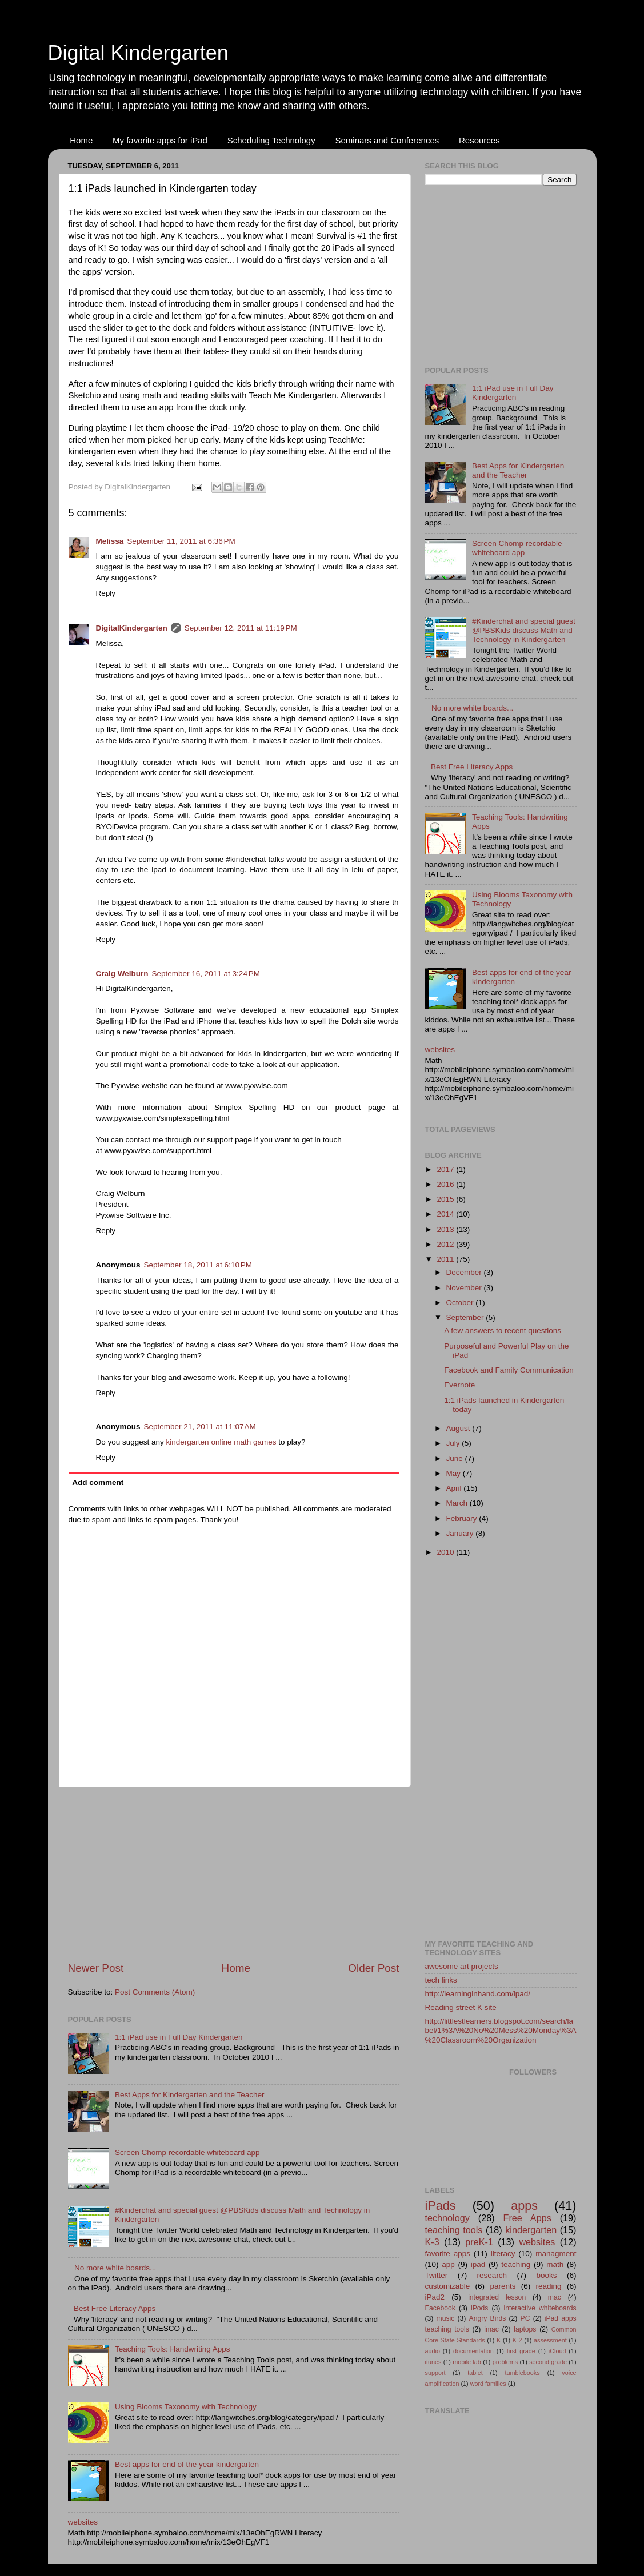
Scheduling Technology (271, 140)
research (492, 2275)
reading (549, 2286)
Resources (479, 140)
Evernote (459, 1385)
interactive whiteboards (540, 2308)
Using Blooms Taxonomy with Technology (186, 2406)
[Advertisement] (233, 1874)
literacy (503, 2253)
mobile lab (467, 2361)
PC (525, 2318)
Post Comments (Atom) (155, 1992)
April (455, 1488)
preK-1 (479, 2242)
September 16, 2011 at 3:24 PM (206, 973)
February (462, 1518)
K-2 (517, 2340)
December (465, 1272)
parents (502, 2286)
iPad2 (435, 2297)
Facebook (440, 2308)
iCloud (557, 2351)
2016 (446, 1184)
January (461, 1533)
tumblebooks (522, 2372)
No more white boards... (115, 2268)
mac (554, 2297)
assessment (550, 2340)
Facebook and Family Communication (509, 1370)
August (459, 1428)
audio (432, 2351)
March (458, 1503)
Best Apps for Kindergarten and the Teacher (190, 2095)
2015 (446, 1199)
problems (505, 2361)
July (454, 1443)
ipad (478, 2264)
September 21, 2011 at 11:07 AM (200, 1426)
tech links (441, 1980)
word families (488, 2383)
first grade (521, 2351)
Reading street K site (461, 2007)
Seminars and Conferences (387, 140)
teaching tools (454, 2230)
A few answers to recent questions (502, 1330)
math (554, 2264)
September (466, 1317)
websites (83, 2522)
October (461, 1302)
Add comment (97, 1482)
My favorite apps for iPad (160, 140)
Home (81, 140)
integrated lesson (497, 2297)
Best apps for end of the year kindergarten (187, 2464)
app (448, 2264)
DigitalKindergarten (131, 628)
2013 (446, 1229)
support (435, 2372)
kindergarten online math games (221, 1442)
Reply (106, 593)
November (465, 1287)
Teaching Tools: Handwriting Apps (172, 2349)
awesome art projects (461, 1966)
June (455, 1458)
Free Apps (527, 2218)
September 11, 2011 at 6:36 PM (181, 541)
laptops (525, 2329)
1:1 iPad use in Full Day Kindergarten (179, 2037)
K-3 (432, 2242)
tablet (474, 2372)
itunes (433, 2361)
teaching (515, 2264)
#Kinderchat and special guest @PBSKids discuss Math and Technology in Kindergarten (523, 630)
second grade (548, 2361)
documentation (473, 2351)
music (446, 2318)
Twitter (436, 2275)
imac (491, 2329)
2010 (446, 1552)
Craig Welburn (122, 973)
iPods (479, 2308)
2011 (446, 1259)
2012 (446, 1244)
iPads (440, 2205)
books (546, 2275)
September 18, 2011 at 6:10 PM (198, 1265)
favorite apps (447, 2253)
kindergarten (531, 2230)
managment (555, 2253)
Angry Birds (487, 2318)
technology (447, 2218)
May (454, 1473)
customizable (447, 2286)
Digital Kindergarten (138, 53)
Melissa (110, 541)
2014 (446, 1214)
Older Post (373, 1968)
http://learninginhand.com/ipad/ (478, 1993)
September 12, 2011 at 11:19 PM (241, 628)
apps (524, 2205)
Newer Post (96, 1968)
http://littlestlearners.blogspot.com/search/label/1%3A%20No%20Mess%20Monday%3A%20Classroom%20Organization (501, 2030)
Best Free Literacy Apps (114, 2308)
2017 (446, 1169)
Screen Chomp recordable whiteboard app (187, 2152)
